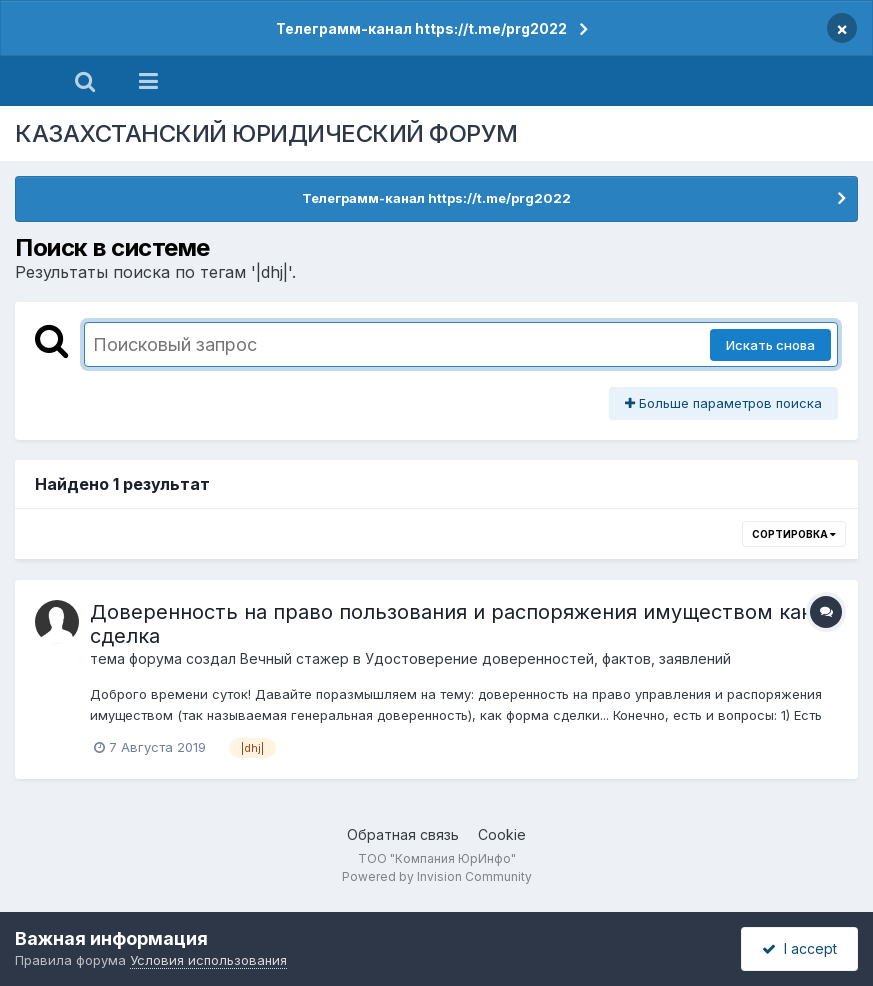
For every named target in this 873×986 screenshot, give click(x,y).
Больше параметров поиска (723, 403)
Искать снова (770, 345)
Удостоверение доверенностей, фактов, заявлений (548, 658)
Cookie (502, 834)
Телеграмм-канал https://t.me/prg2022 (421, 28)
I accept (799, 948)
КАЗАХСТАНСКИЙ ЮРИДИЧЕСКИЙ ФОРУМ (266, 133)
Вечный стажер (294, 658)
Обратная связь (403, 834)
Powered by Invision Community (437, 876)
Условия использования (208, 960)
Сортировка (794, 534)
